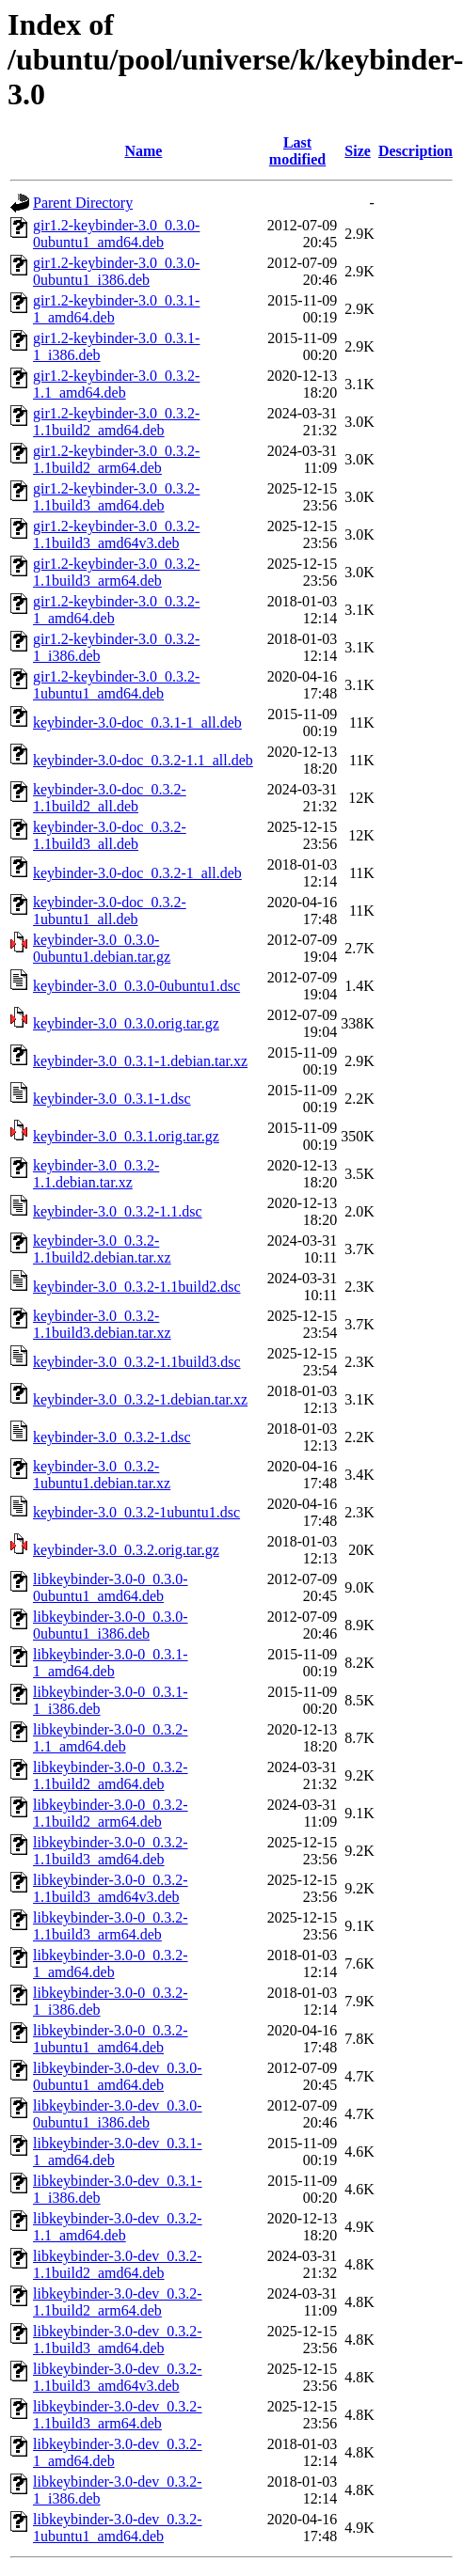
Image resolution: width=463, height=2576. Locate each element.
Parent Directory (83, 203)
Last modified (297, 150)
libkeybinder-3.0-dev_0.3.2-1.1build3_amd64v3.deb (117, 2377)
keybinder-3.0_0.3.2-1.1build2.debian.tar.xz (102, 1249)
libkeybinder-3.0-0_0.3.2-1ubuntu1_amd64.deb (110, 2038)
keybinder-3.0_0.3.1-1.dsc (112, 1099)
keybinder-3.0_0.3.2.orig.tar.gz (126, 1550)
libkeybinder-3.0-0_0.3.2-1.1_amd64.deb (110, 1737)
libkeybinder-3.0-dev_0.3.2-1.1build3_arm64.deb (117, 2414)
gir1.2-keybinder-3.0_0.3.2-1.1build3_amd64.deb (116, 496)
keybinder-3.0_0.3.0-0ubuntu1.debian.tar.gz (101, 948)
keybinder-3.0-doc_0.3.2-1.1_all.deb (143, 760)
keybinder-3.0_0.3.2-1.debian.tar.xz (140, 1399)
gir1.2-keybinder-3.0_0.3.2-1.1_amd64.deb (116, 384)
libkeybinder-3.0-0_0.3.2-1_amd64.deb (110, 1963)
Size (357, 151)
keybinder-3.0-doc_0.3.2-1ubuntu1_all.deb (109, 910)
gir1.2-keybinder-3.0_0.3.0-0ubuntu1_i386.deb (116, 271)
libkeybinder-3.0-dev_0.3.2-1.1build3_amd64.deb (117, 2339)
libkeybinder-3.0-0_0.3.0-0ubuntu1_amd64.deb (110, 1587)
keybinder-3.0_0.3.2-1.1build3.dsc (137, 1362)
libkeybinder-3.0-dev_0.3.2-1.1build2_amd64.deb (117, 2264)
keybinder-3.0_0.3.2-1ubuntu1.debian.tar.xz (101, 1474)
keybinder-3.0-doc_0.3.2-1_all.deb (137, 873)
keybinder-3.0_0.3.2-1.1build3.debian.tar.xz (102, 1324)
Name (143, 151)
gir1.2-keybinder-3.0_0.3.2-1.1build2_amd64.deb (116, 421)
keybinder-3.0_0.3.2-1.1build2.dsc (137, 1287)
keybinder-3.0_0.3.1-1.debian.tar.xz (140, 1061)
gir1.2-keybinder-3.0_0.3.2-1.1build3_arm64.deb (116, 572)
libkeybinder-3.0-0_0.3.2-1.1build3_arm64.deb (110, 1925)
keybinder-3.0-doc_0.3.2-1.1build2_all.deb (109, 797)
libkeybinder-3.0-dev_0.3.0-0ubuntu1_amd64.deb (117, 2076)
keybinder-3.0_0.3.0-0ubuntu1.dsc (136, 986)
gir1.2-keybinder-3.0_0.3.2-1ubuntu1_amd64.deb (116, 684)
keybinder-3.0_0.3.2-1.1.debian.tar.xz (96, 1173)
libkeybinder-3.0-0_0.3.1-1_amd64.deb (110, 1662)
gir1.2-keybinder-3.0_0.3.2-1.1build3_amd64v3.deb (116, 534)
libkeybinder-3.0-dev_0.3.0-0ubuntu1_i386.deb (117, 2113)
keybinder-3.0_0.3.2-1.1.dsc (117, 1211)
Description (415, 151)
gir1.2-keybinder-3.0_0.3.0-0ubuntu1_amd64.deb (116, 233)
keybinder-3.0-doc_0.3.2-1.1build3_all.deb (109, 835)
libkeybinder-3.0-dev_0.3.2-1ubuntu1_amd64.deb (117, 2527)
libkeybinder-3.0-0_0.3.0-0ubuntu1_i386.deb (110, 1625)
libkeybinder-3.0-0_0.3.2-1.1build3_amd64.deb (110, 1850)
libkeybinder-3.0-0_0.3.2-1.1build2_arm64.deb (110, 1813)
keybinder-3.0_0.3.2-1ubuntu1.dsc (136, 1512)
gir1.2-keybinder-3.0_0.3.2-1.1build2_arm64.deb (116, 459)
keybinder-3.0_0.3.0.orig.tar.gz (126, 1023)
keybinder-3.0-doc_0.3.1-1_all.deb (137, 722)
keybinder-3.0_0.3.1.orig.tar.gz (126, 1136)
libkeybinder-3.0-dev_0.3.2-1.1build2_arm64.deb (117, 2301)
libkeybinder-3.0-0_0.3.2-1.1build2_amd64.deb (110, 1775)
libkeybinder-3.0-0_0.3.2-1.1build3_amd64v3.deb (110, 1888)
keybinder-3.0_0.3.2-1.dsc (112, 1437)
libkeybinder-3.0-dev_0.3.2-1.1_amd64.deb (117, 2226)
